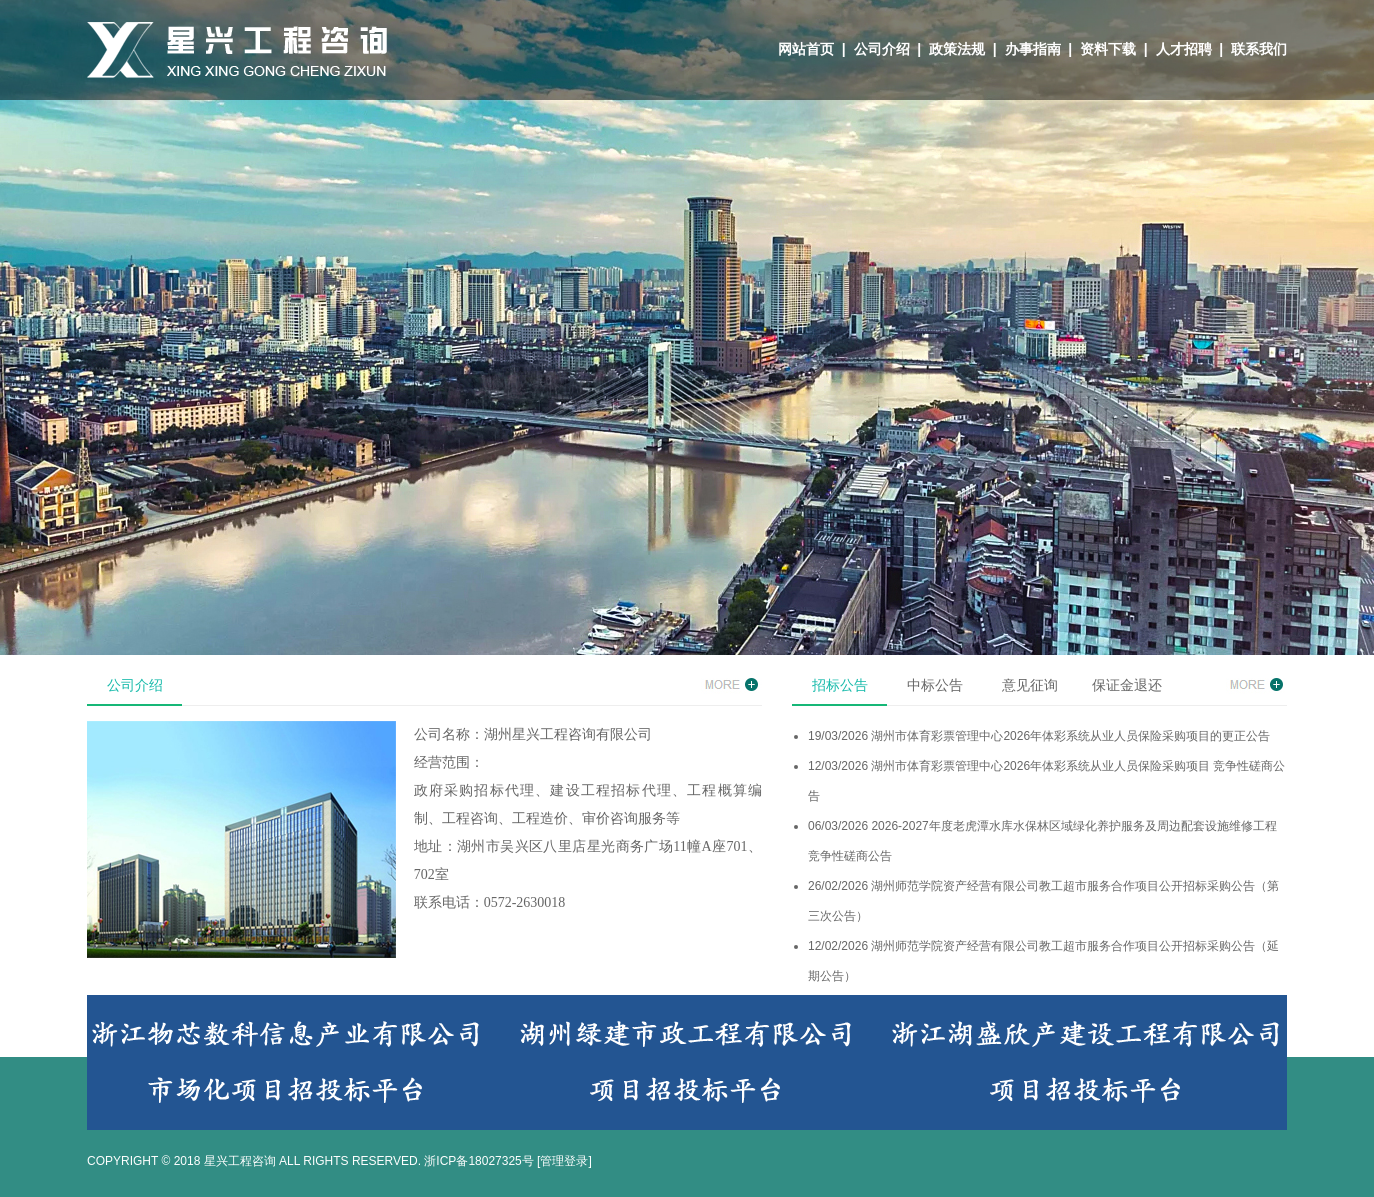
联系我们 (1259, 49)
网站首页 (806, 49)
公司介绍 (882, 49)
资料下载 (1108, 49)
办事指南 (1033, 49)
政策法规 (957, 49)
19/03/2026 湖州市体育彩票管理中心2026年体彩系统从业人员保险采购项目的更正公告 (1039, 736)
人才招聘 (1184, 49)
